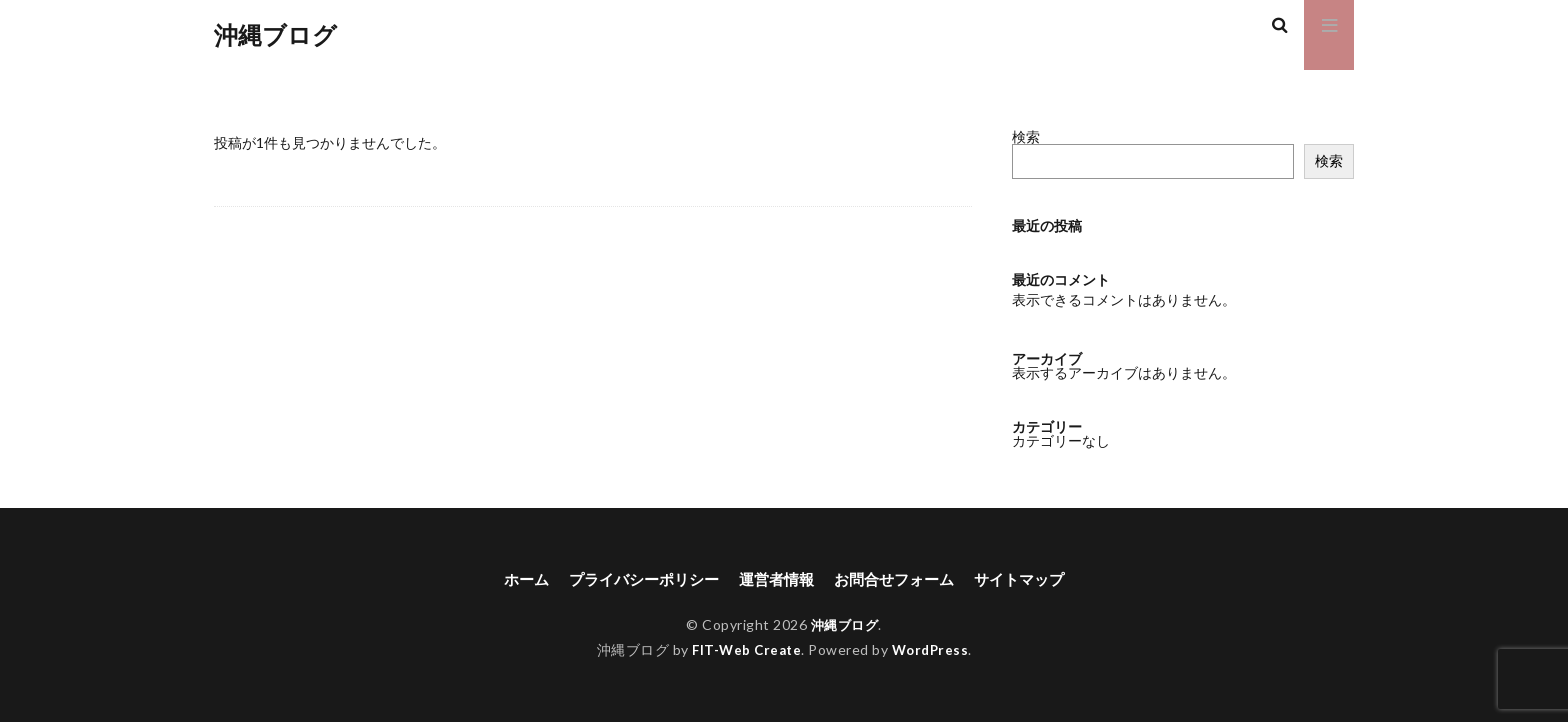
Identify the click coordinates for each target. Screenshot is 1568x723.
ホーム (512, 579)
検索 (1026, 136)
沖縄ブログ (275, 35)
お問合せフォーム (900, 579)
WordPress (933, 650)
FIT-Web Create (744, 650)
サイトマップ (1032, 579)
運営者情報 (776, 579)
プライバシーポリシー (636, 579)
